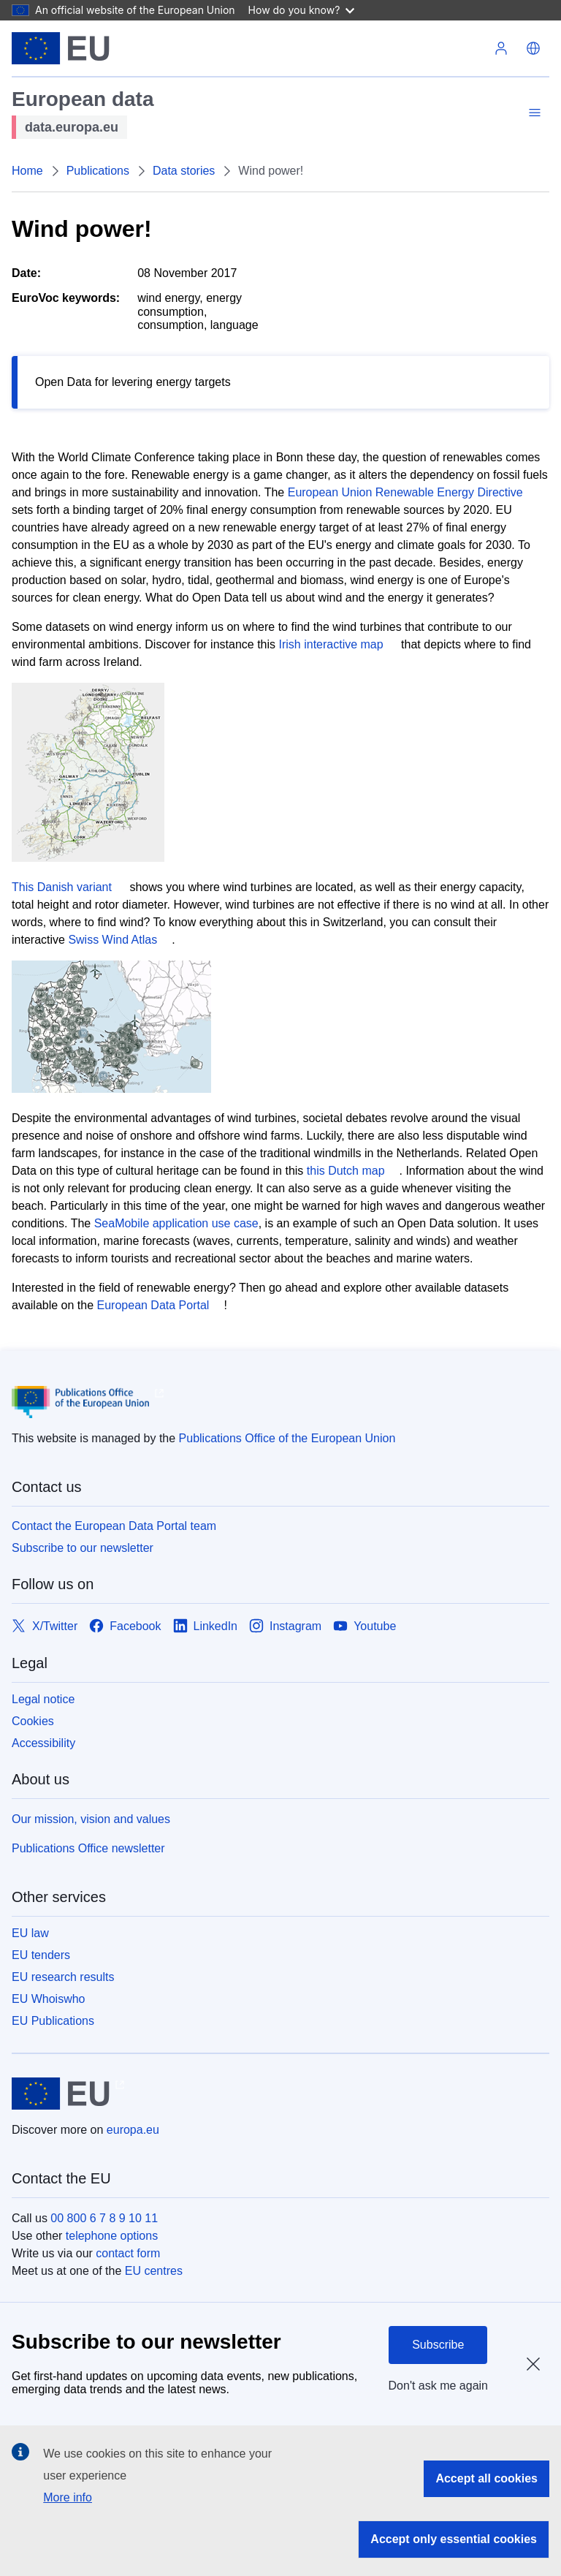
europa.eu (133, 2130)
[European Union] (61, 48)
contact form (128, 2253)
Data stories (184, 170)
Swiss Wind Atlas (112, 939)
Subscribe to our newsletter (82, 1548)
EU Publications (53, 2021)
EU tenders (41, 1955)
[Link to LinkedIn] (205, 1626)
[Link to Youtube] (364, 1626)
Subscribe (438, 2344)
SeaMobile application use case (176, 1223)
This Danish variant (62, 887)
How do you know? (301, 10)
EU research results (63, 1977)
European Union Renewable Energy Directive (405, 492)
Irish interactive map (331, 644)
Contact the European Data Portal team (114, 1526)
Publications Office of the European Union (287, 1438)
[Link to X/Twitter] (44, 1626)
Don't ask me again (438, 2385)
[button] (533, 48)
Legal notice (43, 1699)
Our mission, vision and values (91, 1819)
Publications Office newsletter (88, 1848)
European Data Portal (153, 1305)
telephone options (112, 2236)
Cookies (33, 1721)
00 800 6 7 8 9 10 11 (104, 2218)
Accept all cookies (486, 2478)
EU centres (154, 2271)
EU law (30, 1933)
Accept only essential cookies (453, 2539)
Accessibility (43, 1743)
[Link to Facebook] (125, 1626)
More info (67, 2497)
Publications (97, 170)
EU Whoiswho (48, 1999)
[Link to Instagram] (285, 1626)
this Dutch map (346, 1170)
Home (27, 170)
